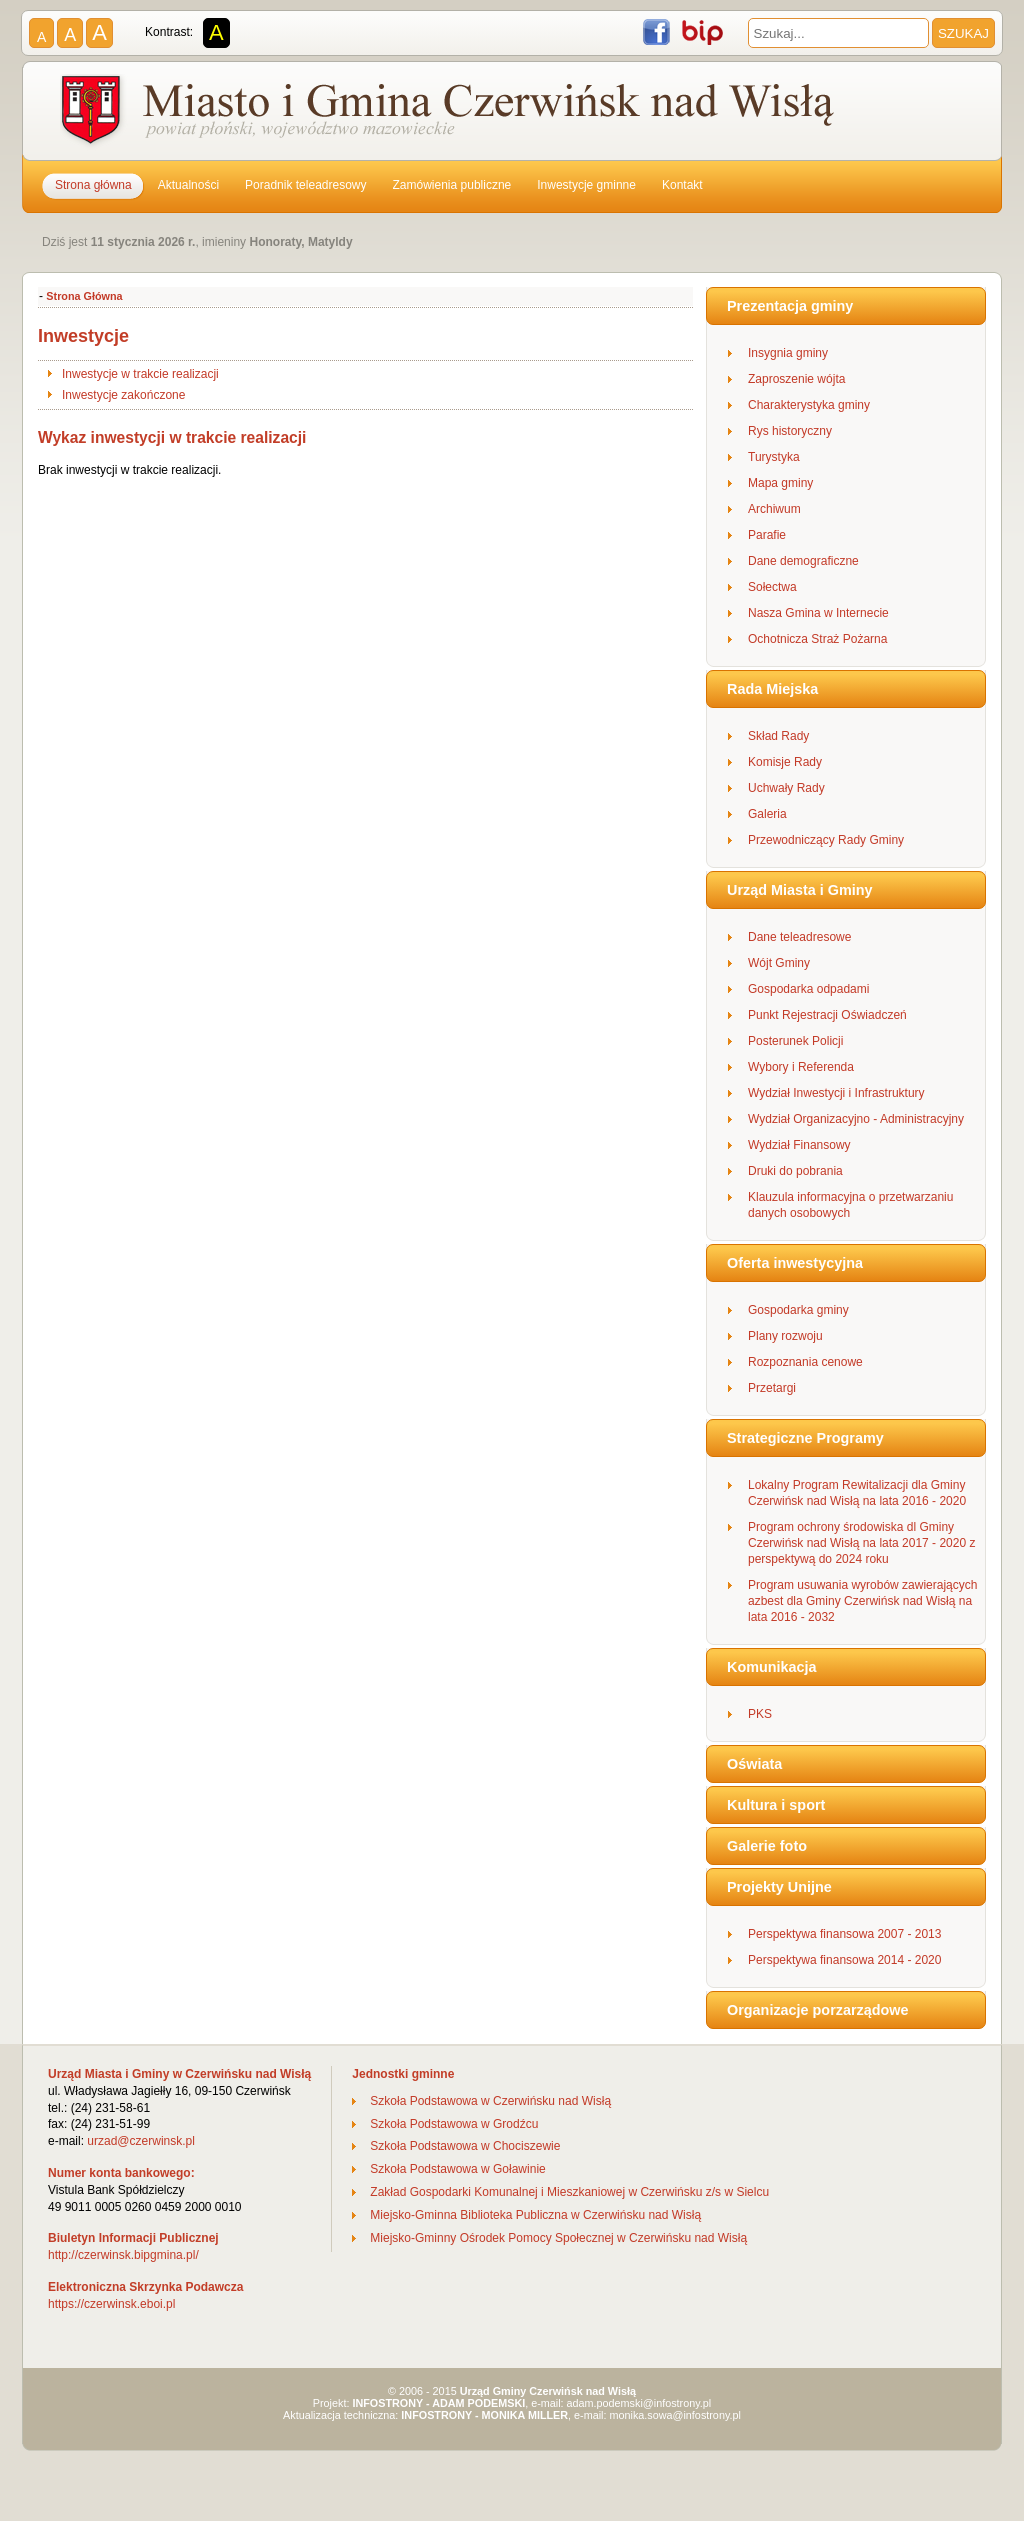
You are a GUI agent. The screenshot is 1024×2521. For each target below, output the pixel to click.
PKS (760, 1714)
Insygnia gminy (788, 353)
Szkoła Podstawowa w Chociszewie (465, 2146)
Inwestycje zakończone (123, 395)
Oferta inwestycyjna (795, 1263)
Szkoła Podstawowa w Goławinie (457, 2169)
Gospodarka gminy (798, 1310)
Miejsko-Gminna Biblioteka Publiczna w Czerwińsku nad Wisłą (535, 2215)
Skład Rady (778, 736)
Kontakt (682, 185)
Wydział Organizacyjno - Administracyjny (856, 1119)
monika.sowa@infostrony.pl (675, 2415)
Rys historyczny (790, 431)
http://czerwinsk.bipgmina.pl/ (123, 2255)
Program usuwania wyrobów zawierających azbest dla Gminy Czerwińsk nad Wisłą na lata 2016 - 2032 (862, 1601)
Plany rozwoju (785, 1336)
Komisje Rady (785, 762)
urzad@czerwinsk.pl (141, 2141)
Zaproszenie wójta (796, 379)
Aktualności (188, 185)
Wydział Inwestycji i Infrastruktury (836, 1093)
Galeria (767, 814)
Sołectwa (772, 587)
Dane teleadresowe (799, 937)
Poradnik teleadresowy (305, 185)
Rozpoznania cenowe (805, 1362)
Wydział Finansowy (799, 1145)
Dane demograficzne (803, 561)
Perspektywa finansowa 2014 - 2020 (844, 1960)
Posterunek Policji (795, 1041)
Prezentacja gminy (790, 306)
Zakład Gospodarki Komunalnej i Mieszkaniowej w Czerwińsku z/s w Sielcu (569, 2192)
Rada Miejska (772, 689)
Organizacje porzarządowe (818, 2010)
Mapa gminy (780, 483)
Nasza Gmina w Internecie (818, 613)
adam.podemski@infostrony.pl (639, 2403)
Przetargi (772, 1388)
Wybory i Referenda (801, 1067)
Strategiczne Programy (805, 1438)
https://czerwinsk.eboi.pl (111, 2304)
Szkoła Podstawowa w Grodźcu (454, 2124)
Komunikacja (772, 1667)
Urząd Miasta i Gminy (800, 890)
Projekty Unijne (779, 1887)
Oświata (754, 1764)
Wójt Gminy (779, 963)
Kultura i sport (776, 1805)
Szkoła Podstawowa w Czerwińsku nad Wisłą (490, 2101)
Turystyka (774, 457)
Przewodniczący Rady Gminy (826, 840)
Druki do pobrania (795, 1171)
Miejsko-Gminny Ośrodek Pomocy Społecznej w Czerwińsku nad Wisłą (558, 2238)
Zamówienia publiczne (452, 185)
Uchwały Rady (786, 788)
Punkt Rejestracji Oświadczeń (827, 1015)
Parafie (767, 535)
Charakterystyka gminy (809, 405)
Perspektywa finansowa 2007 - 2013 (844, 1934)
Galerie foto (767, 1846)
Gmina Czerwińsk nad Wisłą (450, 114)
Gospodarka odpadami (808, 989)
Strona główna (93, 185)
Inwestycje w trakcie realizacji (140, 374)
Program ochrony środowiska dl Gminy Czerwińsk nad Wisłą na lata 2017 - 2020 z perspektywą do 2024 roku (861, 1543)
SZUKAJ (963, 33)
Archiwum (774, 509)
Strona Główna (84, 296)
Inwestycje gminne (586, 185)
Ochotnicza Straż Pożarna (817, 639)
